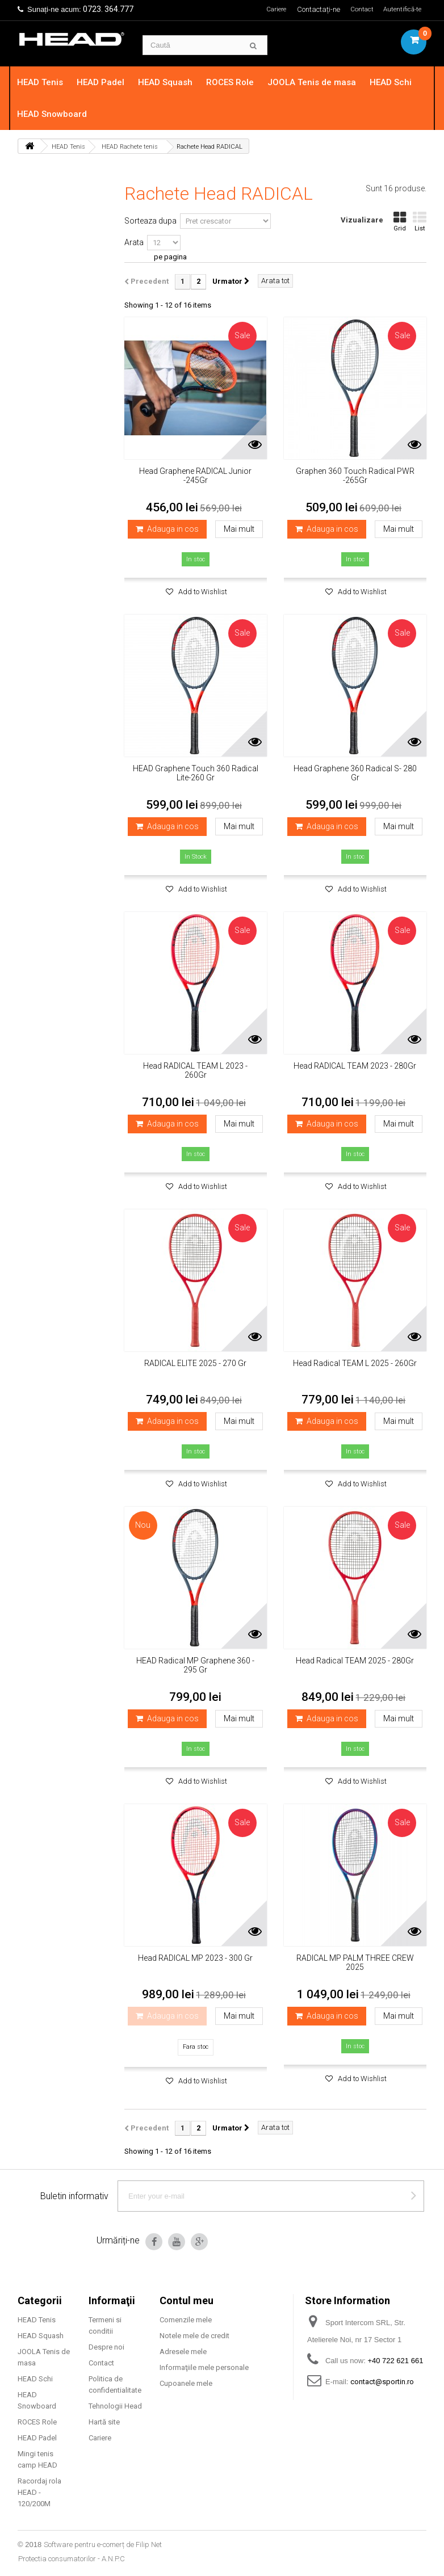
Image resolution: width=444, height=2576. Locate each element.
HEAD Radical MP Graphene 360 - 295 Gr (195, 1665)
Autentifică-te (400, 9)
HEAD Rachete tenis (130, 146)
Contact (357, 9)
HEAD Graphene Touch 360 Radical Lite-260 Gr (195, 773)
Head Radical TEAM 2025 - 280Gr (355, 1660)
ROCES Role (237, 82)
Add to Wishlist (202, 591)
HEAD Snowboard (59, 114)
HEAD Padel (108, 82)
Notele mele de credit (194, 2335)
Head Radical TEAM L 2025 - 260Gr (355, 1363)
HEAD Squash (172, 82)
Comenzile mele (186, 2320)
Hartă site (104, 2422)
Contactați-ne (313, 9)
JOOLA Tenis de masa (319, 82)
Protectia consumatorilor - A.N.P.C (71, 2558)
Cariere (269, 9)
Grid (399, 221)
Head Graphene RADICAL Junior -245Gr (195, 476)
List (419, 221)
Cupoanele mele (186, 2383)
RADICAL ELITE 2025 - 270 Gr (195, 1363)
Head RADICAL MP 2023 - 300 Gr (195, 1958)
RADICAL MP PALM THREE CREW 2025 (355, 1962)
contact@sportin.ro (382, 2381)
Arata (134, 242)
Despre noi (106, 2347)
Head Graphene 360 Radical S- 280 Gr (355, 773)
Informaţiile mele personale (204, 2367)
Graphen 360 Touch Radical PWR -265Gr (355, 476)
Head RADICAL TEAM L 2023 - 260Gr (195, 1070)
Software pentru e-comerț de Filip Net (103, 2544)
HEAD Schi (398, 82)
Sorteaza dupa (150, 220)
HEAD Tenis (47, 82)
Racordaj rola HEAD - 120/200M (39, 2492)
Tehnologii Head (115, 2406)
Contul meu (186, 2300)
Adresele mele (183, 2351)
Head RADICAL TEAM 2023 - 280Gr (355, 1065)
